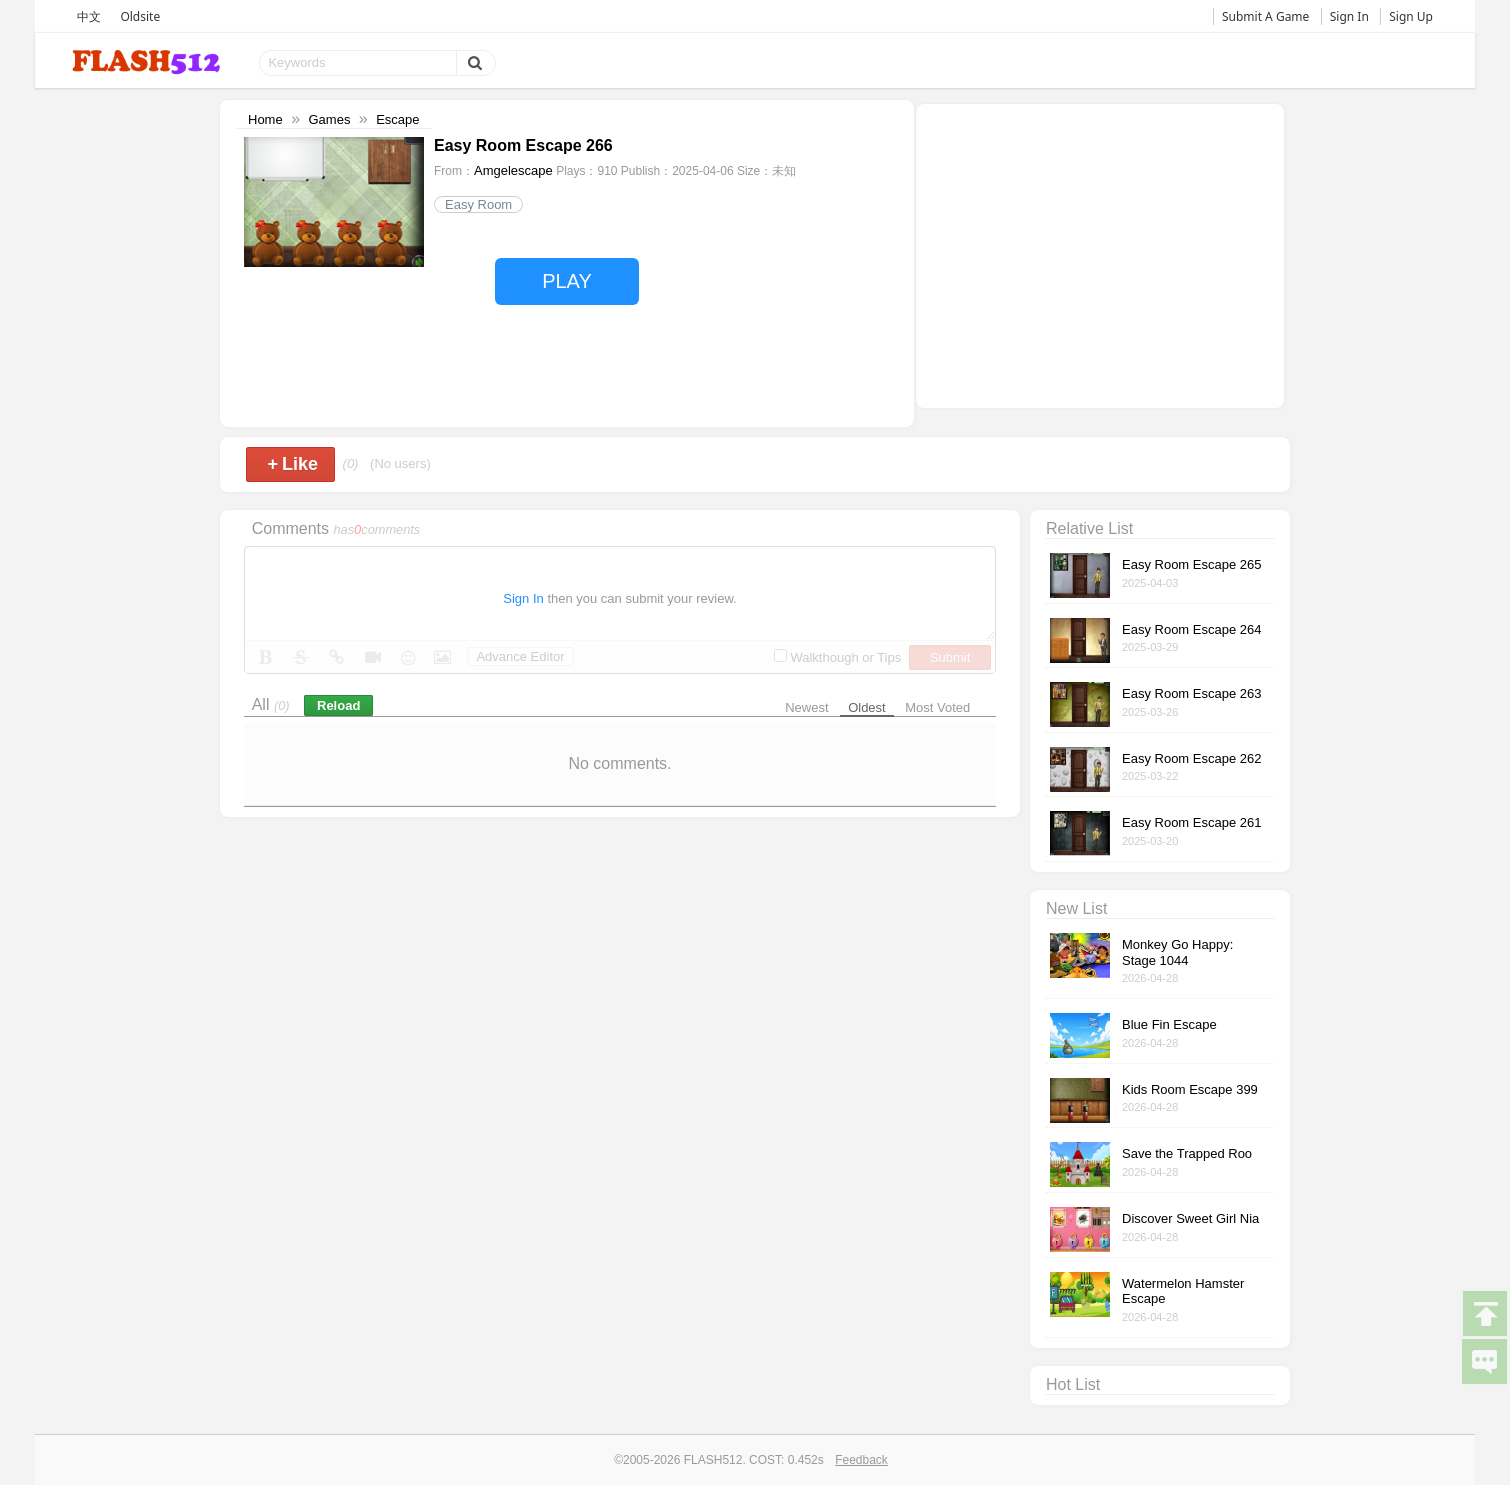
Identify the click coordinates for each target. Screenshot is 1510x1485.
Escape (397, 119)
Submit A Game (1265, 16)
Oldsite (140, 16)
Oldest (867, 707)
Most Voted (937, 707)
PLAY (567, 281)
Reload (338, 705)
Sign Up (1411, 16)
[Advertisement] (1100, 254)
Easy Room (478, 204)
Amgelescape (513, 170)
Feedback (861, 1460)
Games (329, 119)
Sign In (1349, 16)
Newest (806, 707)
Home (265, 119)
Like (292, 464)
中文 (89, 16)
